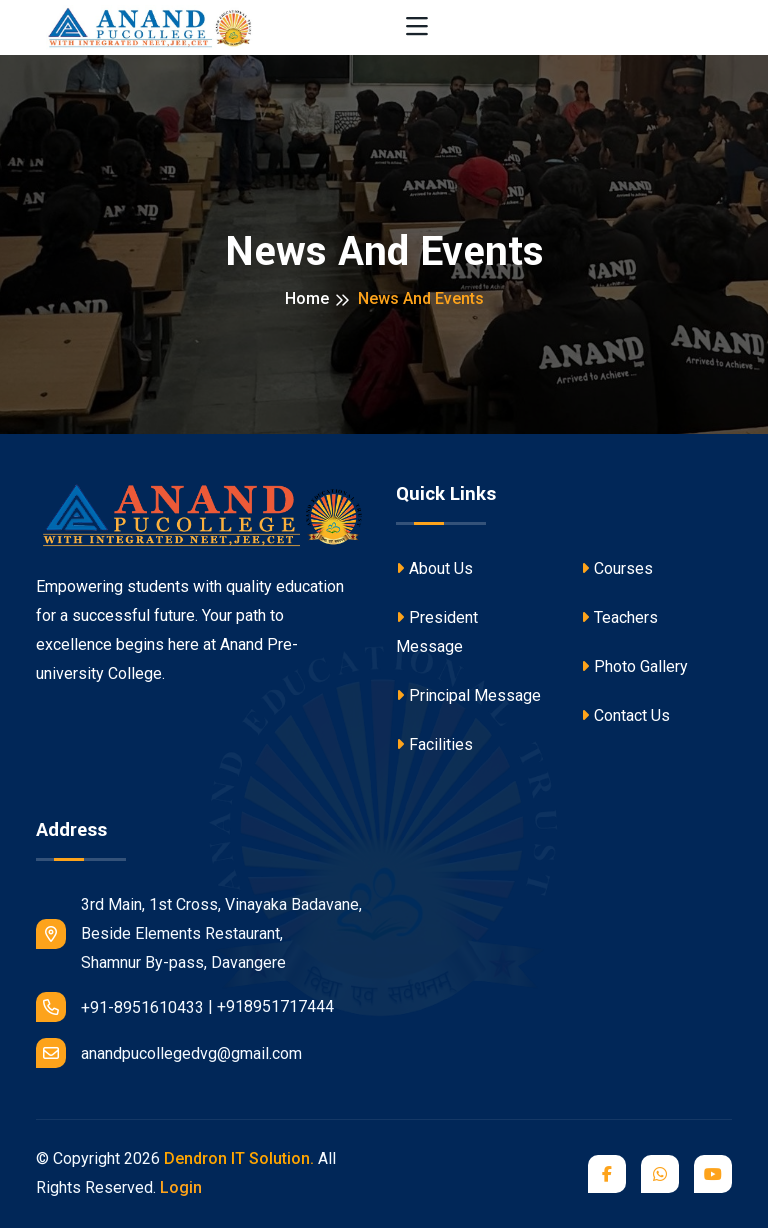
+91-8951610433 (120, 1007)
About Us (434, 568)
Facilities (434, 744)
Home (307, 298)
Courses (617, 568)
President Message (437, 632)
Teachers (619, 617)
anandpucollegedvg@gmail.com (169, 1053)
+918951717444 (275, 1006)
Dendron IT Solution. (239, 1158)
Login (181, 1187)
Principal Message (468, 695)
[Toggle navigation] (417, 27)
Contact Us (625, 715)
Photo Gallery (634, 666)
